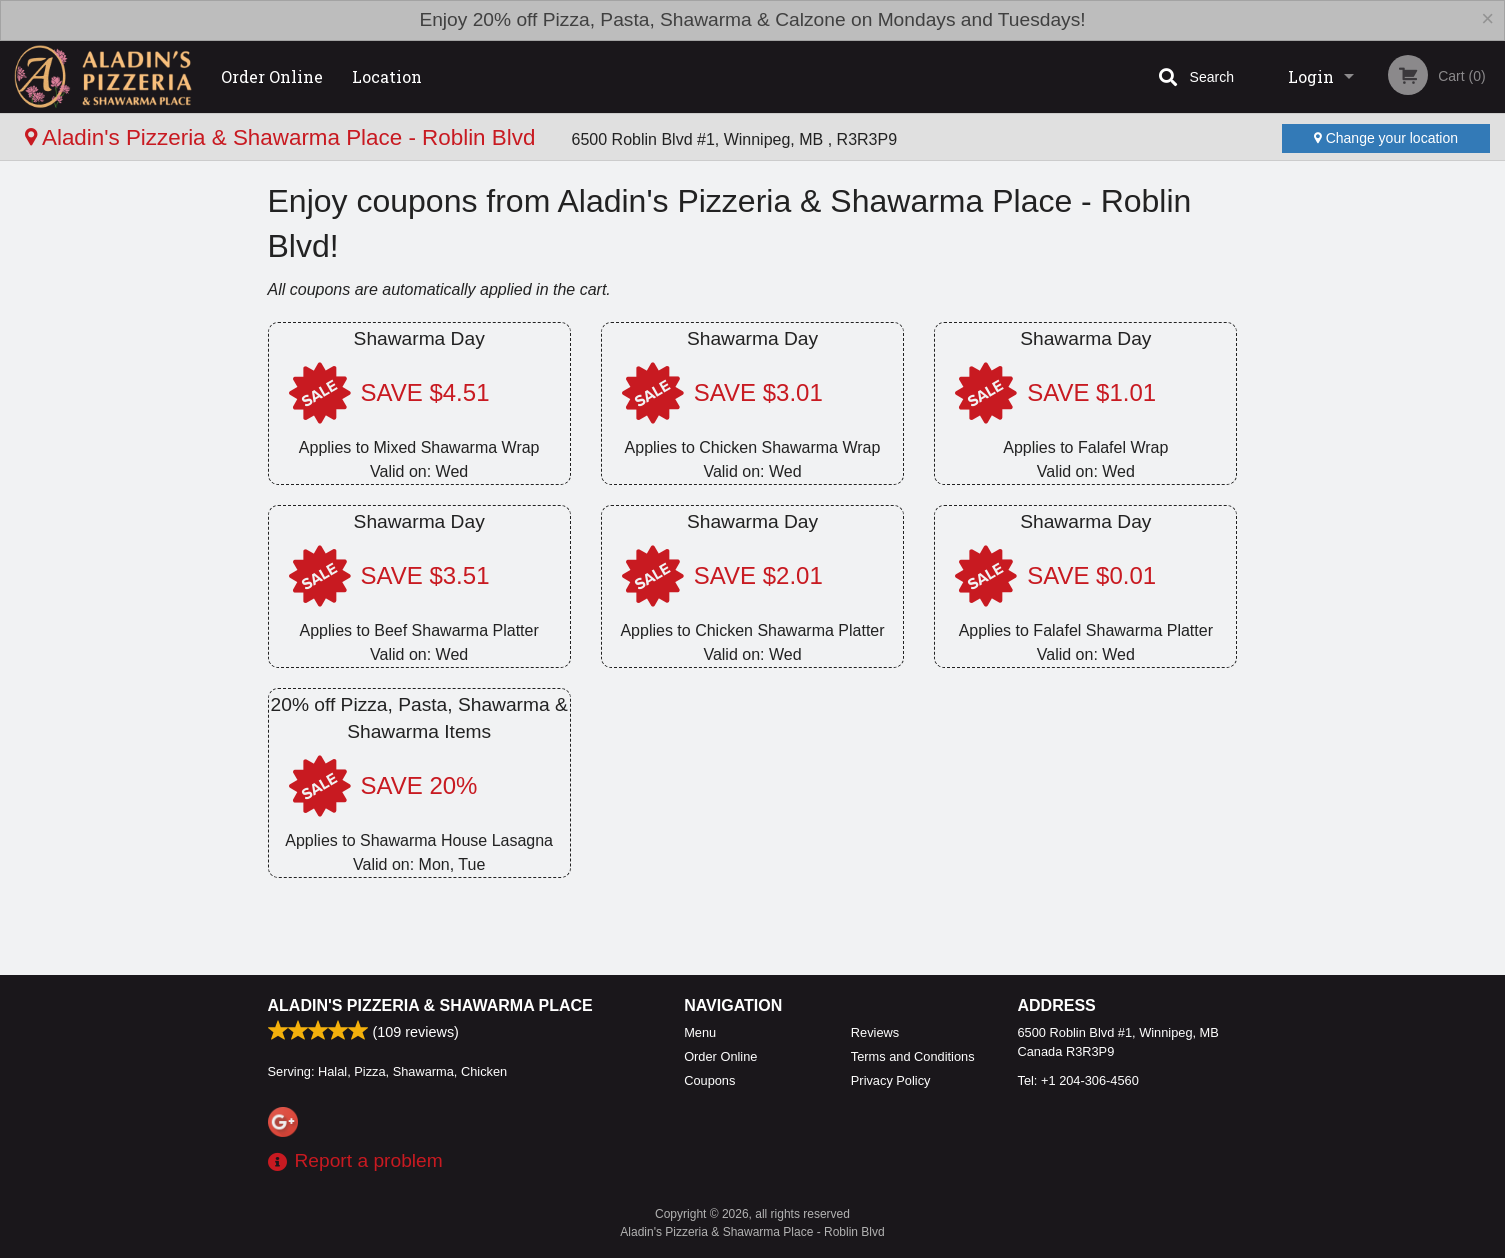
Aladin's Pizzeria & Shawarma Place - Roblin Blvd (283, 137)
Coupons (709, 1080)
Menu (700, 1032)
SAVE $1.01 (1091, 392)
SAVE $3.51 (425, 575)
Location (387, 76)
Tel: (1078, 1080)
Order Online (272, 76)
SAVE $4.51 (425, 392)
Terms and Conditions (913, 1056)
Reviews (875, 1032)
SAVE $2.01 (758, 575)
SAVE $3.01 (758, 392)
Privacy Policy (891, 1080)
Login (1311, 76)
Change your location (1386, 138)
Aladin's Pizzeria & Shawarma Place (430, 1005)
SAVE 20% (419, 785)
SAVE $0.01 (1091, 575)
